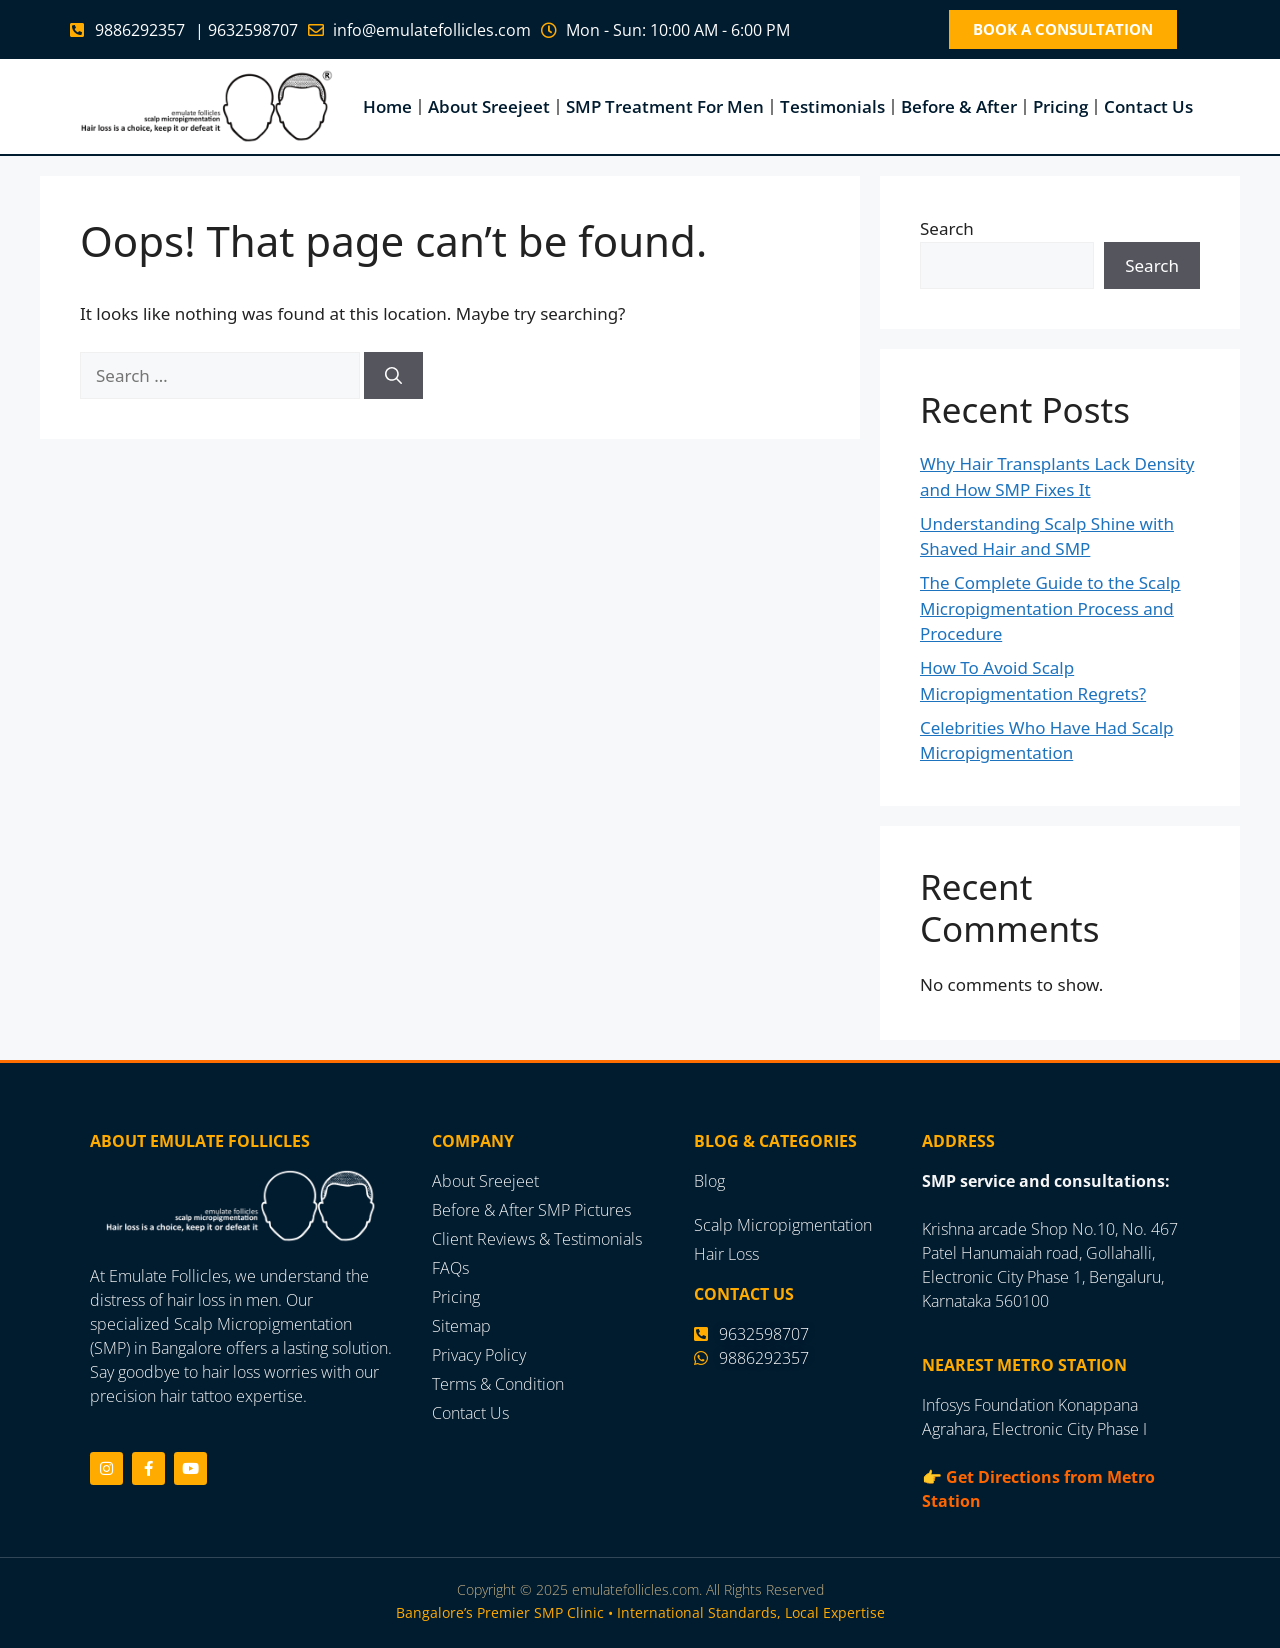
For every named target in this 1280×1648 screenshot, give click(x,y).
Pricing (1060, 106)
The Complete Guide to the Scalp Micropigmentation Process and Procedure (1050, 608)
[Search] (393, 375)
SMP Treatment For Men (665, 106)
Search (947, 228)
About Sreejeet (489, 106)
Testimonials (832, 106)
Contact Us (1148, 106)
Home (387, 106)
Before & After (959, 106)
